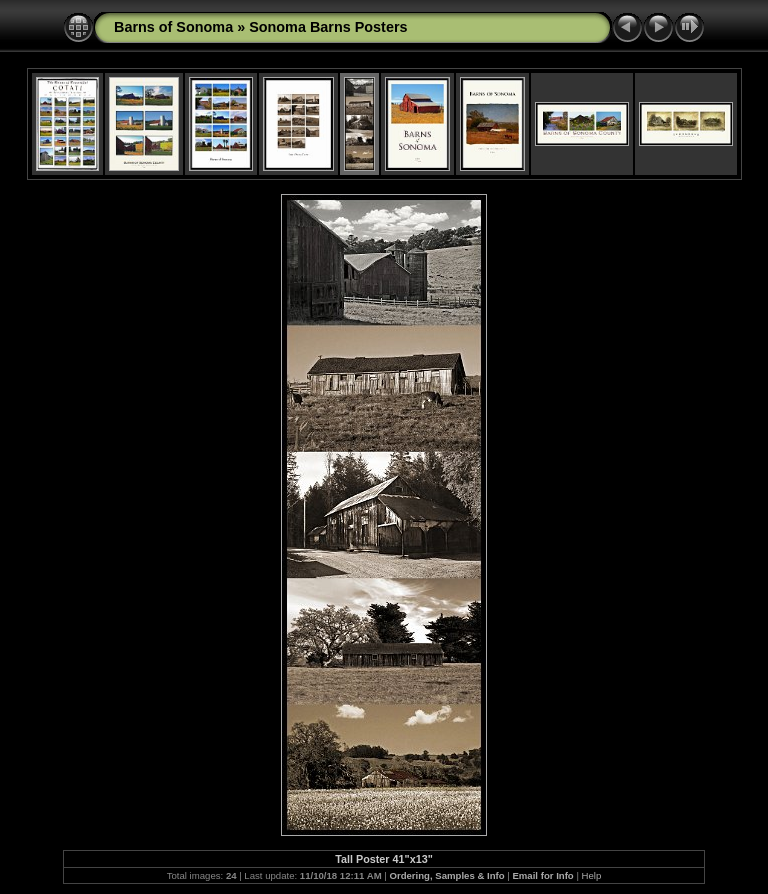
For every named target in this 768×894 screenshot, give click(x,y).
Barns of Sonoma (173, 27)
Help (592, 875)
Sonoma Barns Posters (328, 27)
